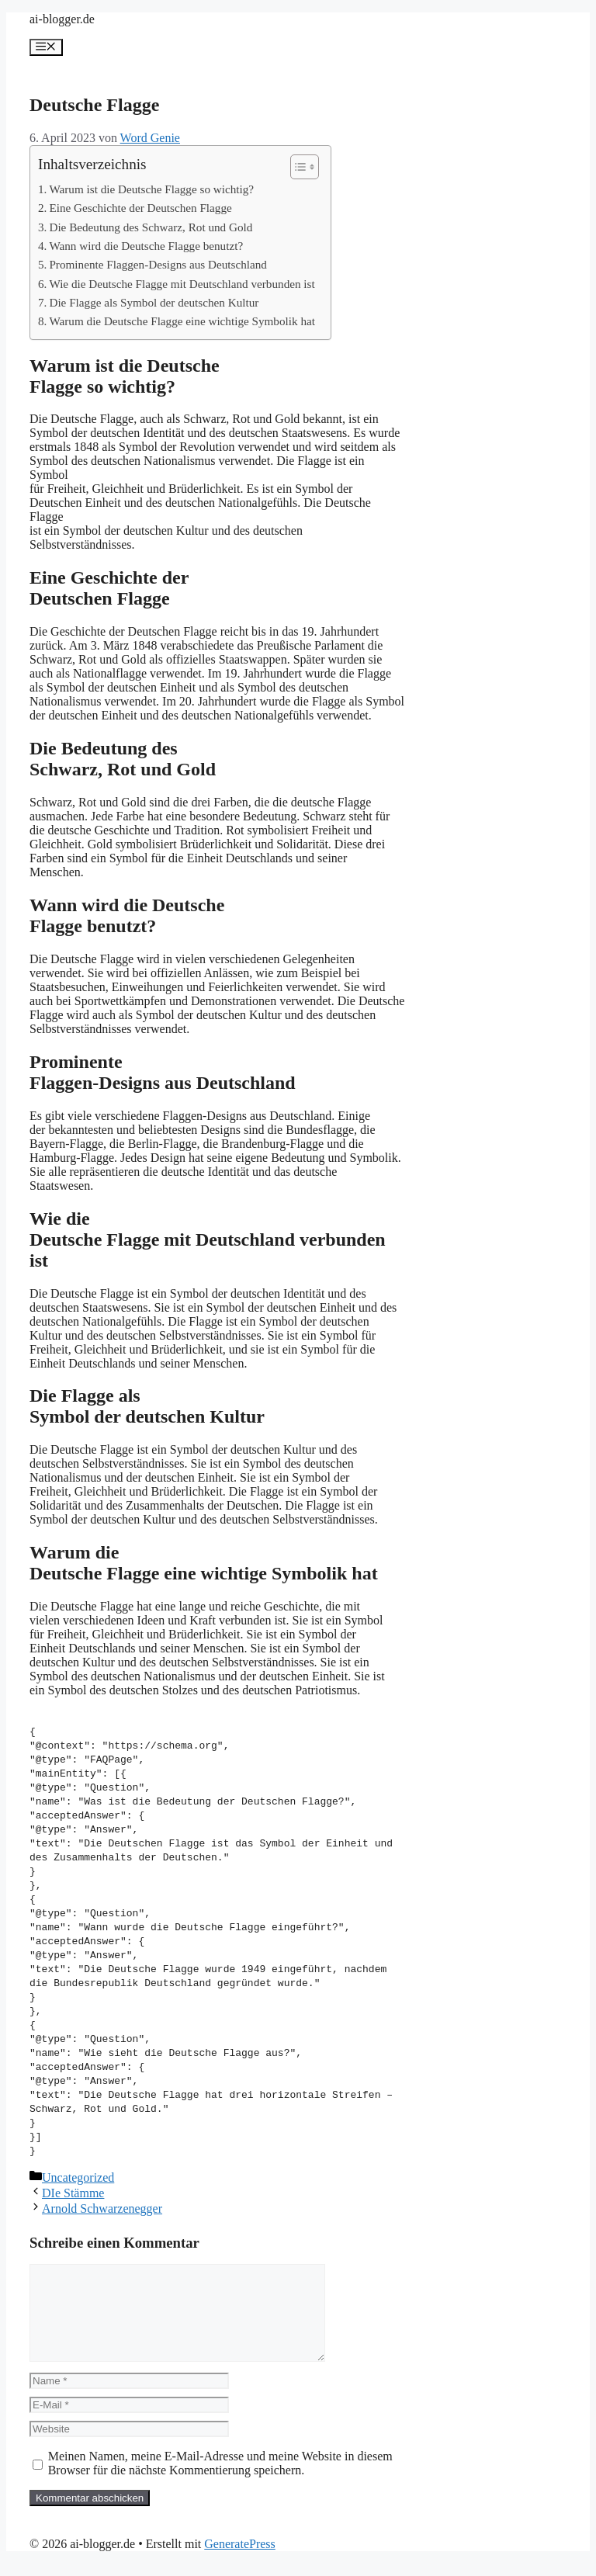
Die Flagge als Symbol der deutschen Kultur (153, 302)
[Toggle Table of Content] (297, 167)
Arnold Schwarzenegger (102, 2208)
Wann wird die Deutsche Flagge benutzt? (146, 245)
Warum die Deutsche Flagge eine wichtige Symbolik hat (182, 321)
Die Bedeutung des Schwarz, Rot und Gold (150, 227)
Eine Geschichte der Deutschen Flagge (140, 207)
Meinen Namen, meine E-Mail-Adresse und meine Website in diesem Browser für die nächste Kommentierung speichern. (220, 2481)
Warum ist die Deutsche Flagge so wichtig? (151, 189)
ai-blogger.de (62, 19)
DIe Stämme (73, 2193)
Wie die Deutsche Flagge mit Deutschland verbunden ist (181, 283)
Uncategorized (78, 2177)
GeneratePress (239, 2562)
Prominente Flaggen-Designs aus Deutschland (158, 264)
